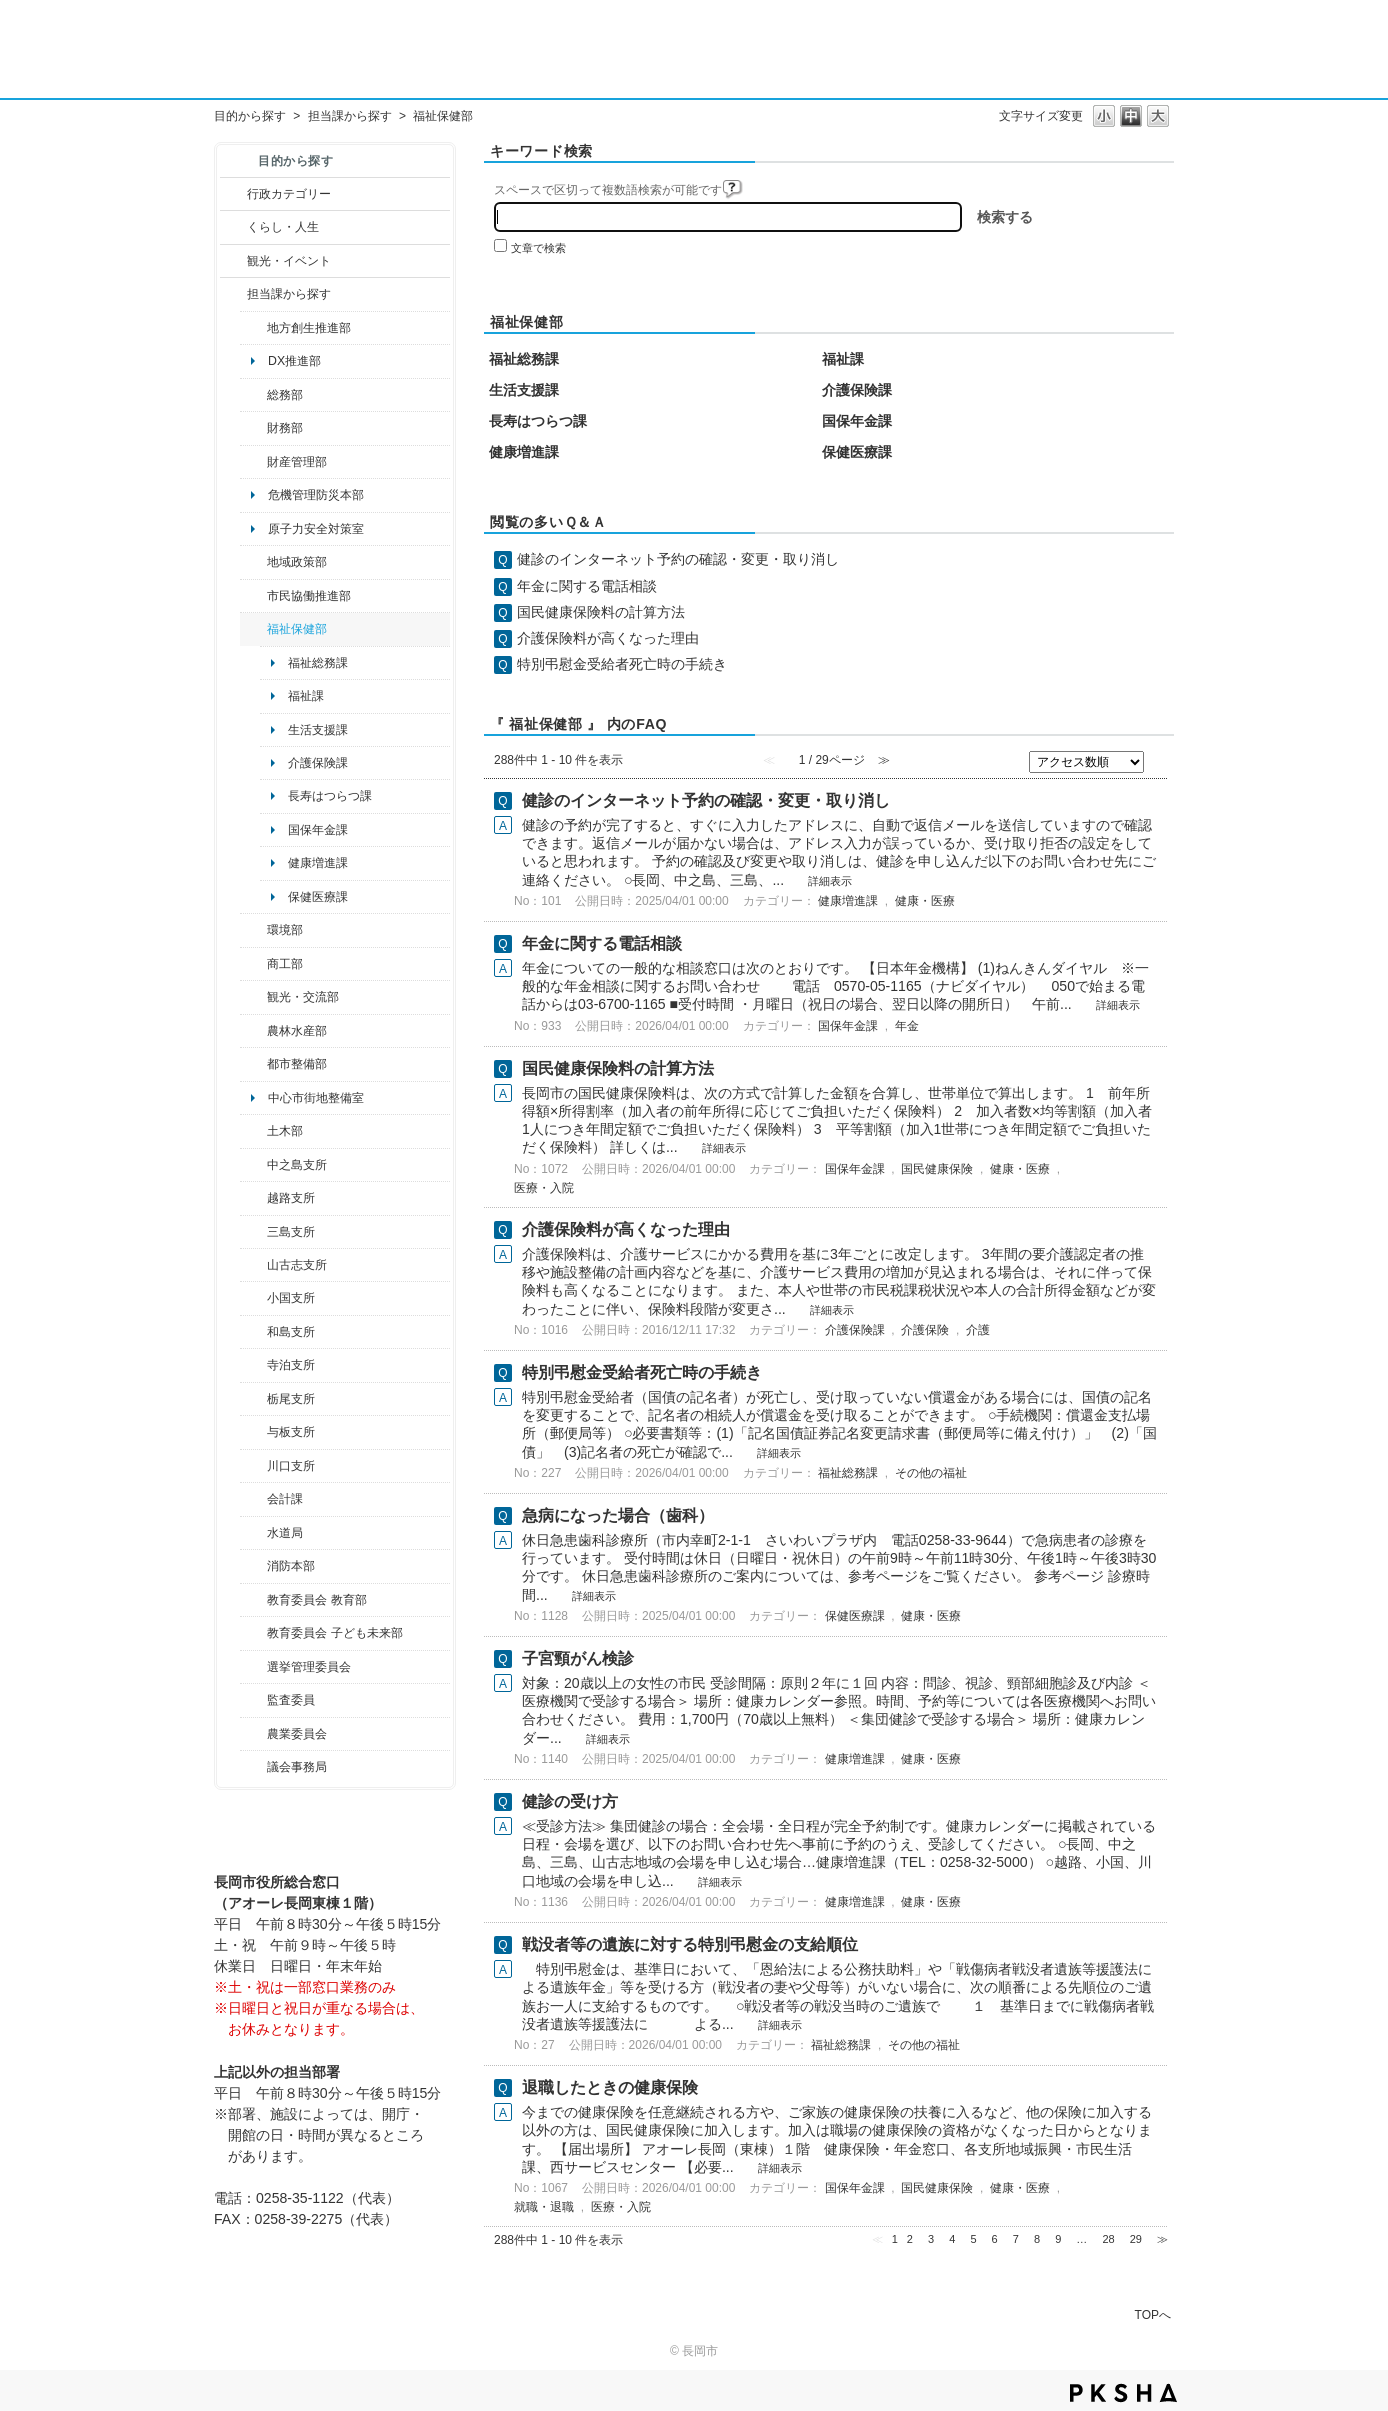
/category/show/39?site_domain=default (253, 1600)
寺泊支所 (291, 1365)
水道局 (285, 1533)
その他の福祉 (931, 1473)
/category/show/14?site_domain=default (253, 629)
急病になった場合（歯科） (618, 1515)
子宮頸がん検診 (578, 1658)
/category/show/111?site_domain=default (253, 1667)
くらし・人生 (283, 227)
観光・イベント (289, 261)
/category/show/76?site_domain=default (253, 1031)
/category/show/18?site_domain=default (233, 261)
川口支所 (291, 1466)
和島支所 (291, 1332)
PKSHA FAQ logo (1123, 2393)
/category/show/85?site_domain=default (253, 1566)
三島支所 (291, 1232)
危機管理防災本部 (316, 495)
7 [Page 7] (1016, 2239)
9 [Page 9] (1058, 2239)
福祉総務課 (318, 663)
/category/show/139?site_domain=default (253, 1332)
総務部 (285, 395)
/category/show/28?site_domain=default (253, 1131)
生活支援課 (318, 730)
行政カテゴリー (289, 194)
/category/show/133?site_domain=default (253, 1466)
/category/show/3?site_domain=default (233, 194)
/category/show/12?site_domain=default (233, 227)
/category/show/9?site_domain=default (233, 294)
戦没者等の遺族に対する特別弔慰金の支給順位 (690, 1944)
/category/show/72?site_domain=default (253, 428)
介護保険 (925, 1330)
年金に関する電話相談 (587, 586)
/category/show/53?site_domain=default (253, 1232)
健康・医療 (925, 901)
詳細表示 (830, 881)
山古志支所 (297, 1265)
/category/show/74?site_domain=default (253, 1298)
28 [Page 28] (1108, 2239)
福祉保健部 (297, 629)
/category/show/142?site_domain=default (253, 1198)
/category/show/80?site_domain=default (253, 1399)
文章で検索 (538, 248)
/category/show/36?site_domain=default (253, 964)
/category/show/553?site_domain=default (253, 462)
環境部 (285, 930)
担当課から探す (350, 116)
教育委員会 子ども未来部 (334, 1633)
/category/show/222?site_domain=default (253, 1734)
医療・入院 (544, 1188)
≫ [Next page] (1162, 2239)
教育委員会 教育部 (316, 1600)
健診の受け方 (570, 1801)
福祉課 (306, 696)
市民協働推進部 (309, 596)
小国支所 (291, 1298)
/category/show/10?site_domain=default (253, 395)
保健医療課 (318, 897)
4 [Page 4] (952, 2239)
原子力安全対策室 (316, 529)
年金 (907, 1026)
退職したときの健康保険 (610, 2087)
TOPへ (1153, 2314)
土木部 (285, 1131)
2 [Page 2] (910, 2239)
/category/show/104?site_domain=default (253, 562)
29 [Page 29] (1136, 2239)
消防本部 (291, 1566)
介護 (978, 1330)
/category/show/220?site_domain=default (253, 1700)
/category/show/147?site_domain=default (253, 1533)
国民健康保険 (937, 1169)
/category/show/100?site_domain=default (253, 328)
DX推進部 (294, 361)
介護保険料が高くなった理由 (608, 638)
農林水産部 (297, 1031)
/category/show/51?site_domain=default (253, 1633)
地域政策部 (297, 562)
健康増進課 (318, 863)
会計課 (285, 1499)
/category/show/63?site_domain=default (253, 1365)
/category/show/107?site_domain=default (253, 1165)
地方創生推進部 (309, 328)
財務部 (285, 428)
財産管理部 (297, 462)
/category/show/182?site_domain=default (253, 1064)
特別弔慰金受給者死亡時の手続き (622, 664)
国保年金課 (318, 830)
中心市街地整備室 (316, 1098)
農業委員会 (297, 1734)
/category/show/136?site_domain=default (253, 1432)
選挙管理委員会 (309, 1667)
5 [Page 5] (973, 2239)
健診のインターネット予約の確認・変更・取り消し (678, 559)
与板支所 (291, 1432)
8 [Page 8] (1037, 2239)
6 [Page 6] (995, 2239)
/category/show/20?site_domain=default (253, 997)
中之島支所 (297, 1165)
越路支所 (291, 1198)
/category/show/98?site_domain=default (253, 1265)
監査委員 (291, 1700)
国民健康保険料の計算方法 (601, 612)
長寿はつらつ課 (330, 796)
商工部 (285, 964)
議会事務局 (297, 1767)
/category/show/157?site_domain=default (253, 1767)
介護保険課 (318, 763)
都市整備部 (297, 1064)
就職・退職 (544, 2207)
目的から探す (250, 116)
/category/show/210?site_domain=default (253, 1499)
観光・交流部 (303, 997)
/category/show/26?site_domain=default (253, 596)
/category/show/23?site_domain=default (253, 930)
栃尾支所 (291, 1399)
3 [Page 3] (931, 2239)
